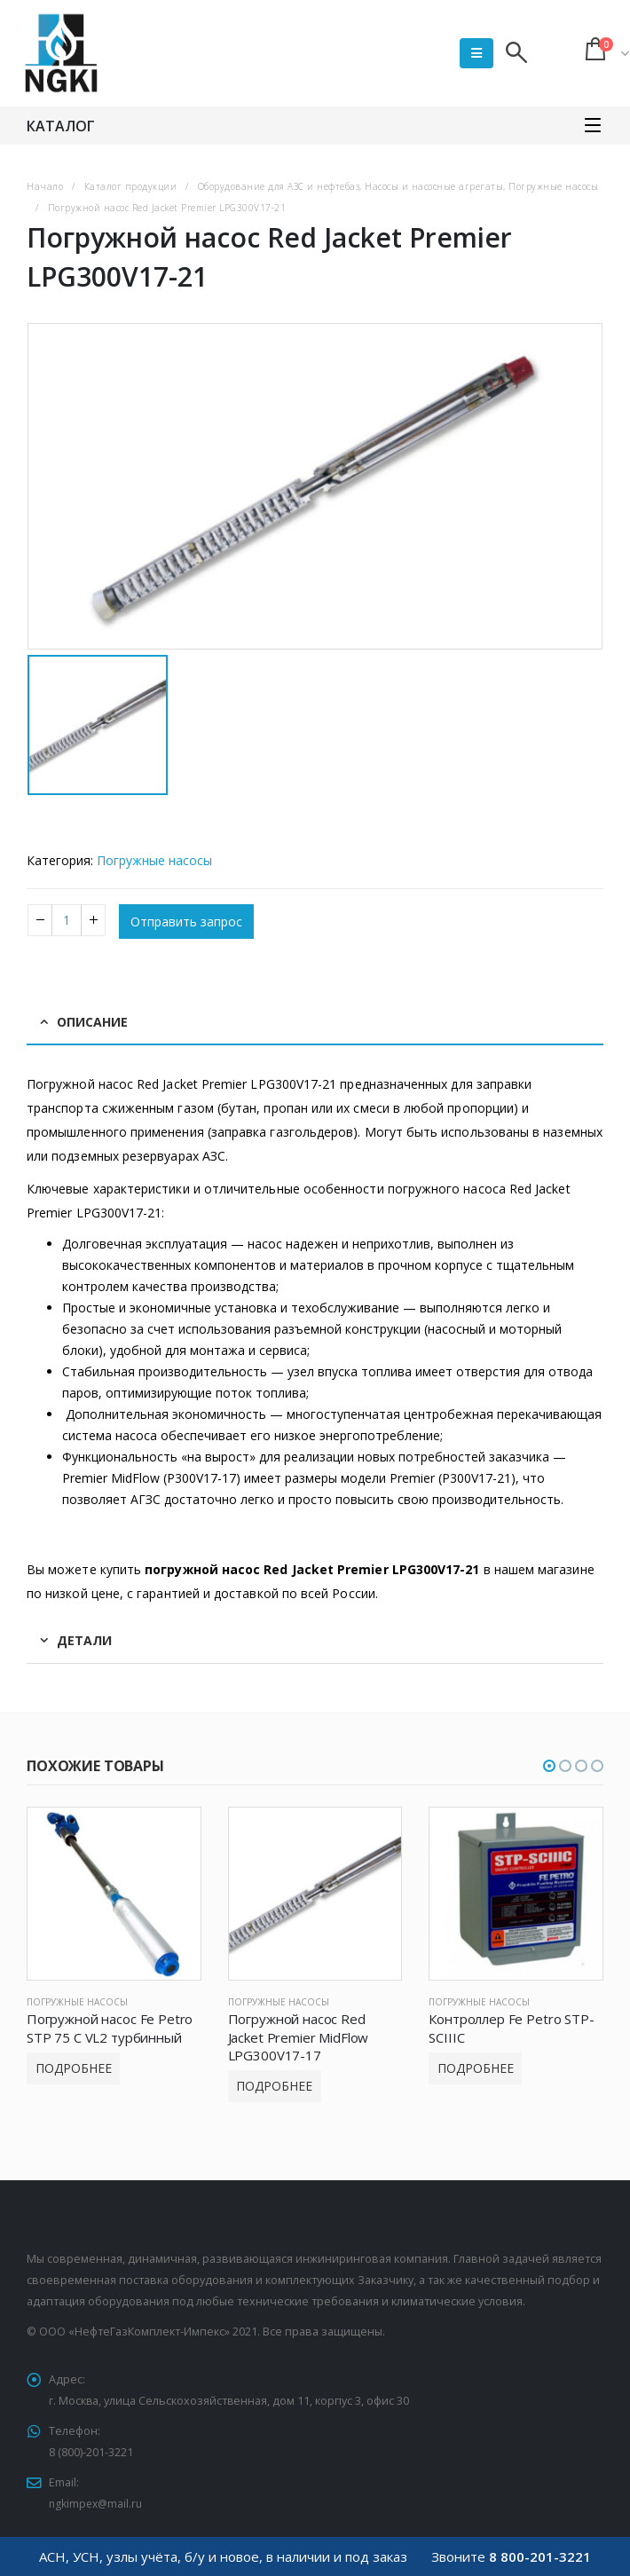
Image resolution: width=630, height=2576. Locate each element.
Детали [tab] (84, 1640)
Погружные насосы (154, 860)
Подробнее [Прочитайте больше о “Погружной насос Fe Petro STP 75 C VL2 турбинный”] (73, 2068)
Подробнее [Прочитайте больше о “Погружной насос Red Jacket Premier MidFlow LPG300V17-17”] (274, 2085)
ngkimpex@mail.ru (97, 2503)
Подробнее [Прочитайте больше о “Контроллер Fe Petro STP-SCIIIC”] (475, 2068)
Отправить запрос (186, 921)
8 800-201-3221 (540, 2556)
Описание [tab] (92, 1021)
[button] (549, 1765)
